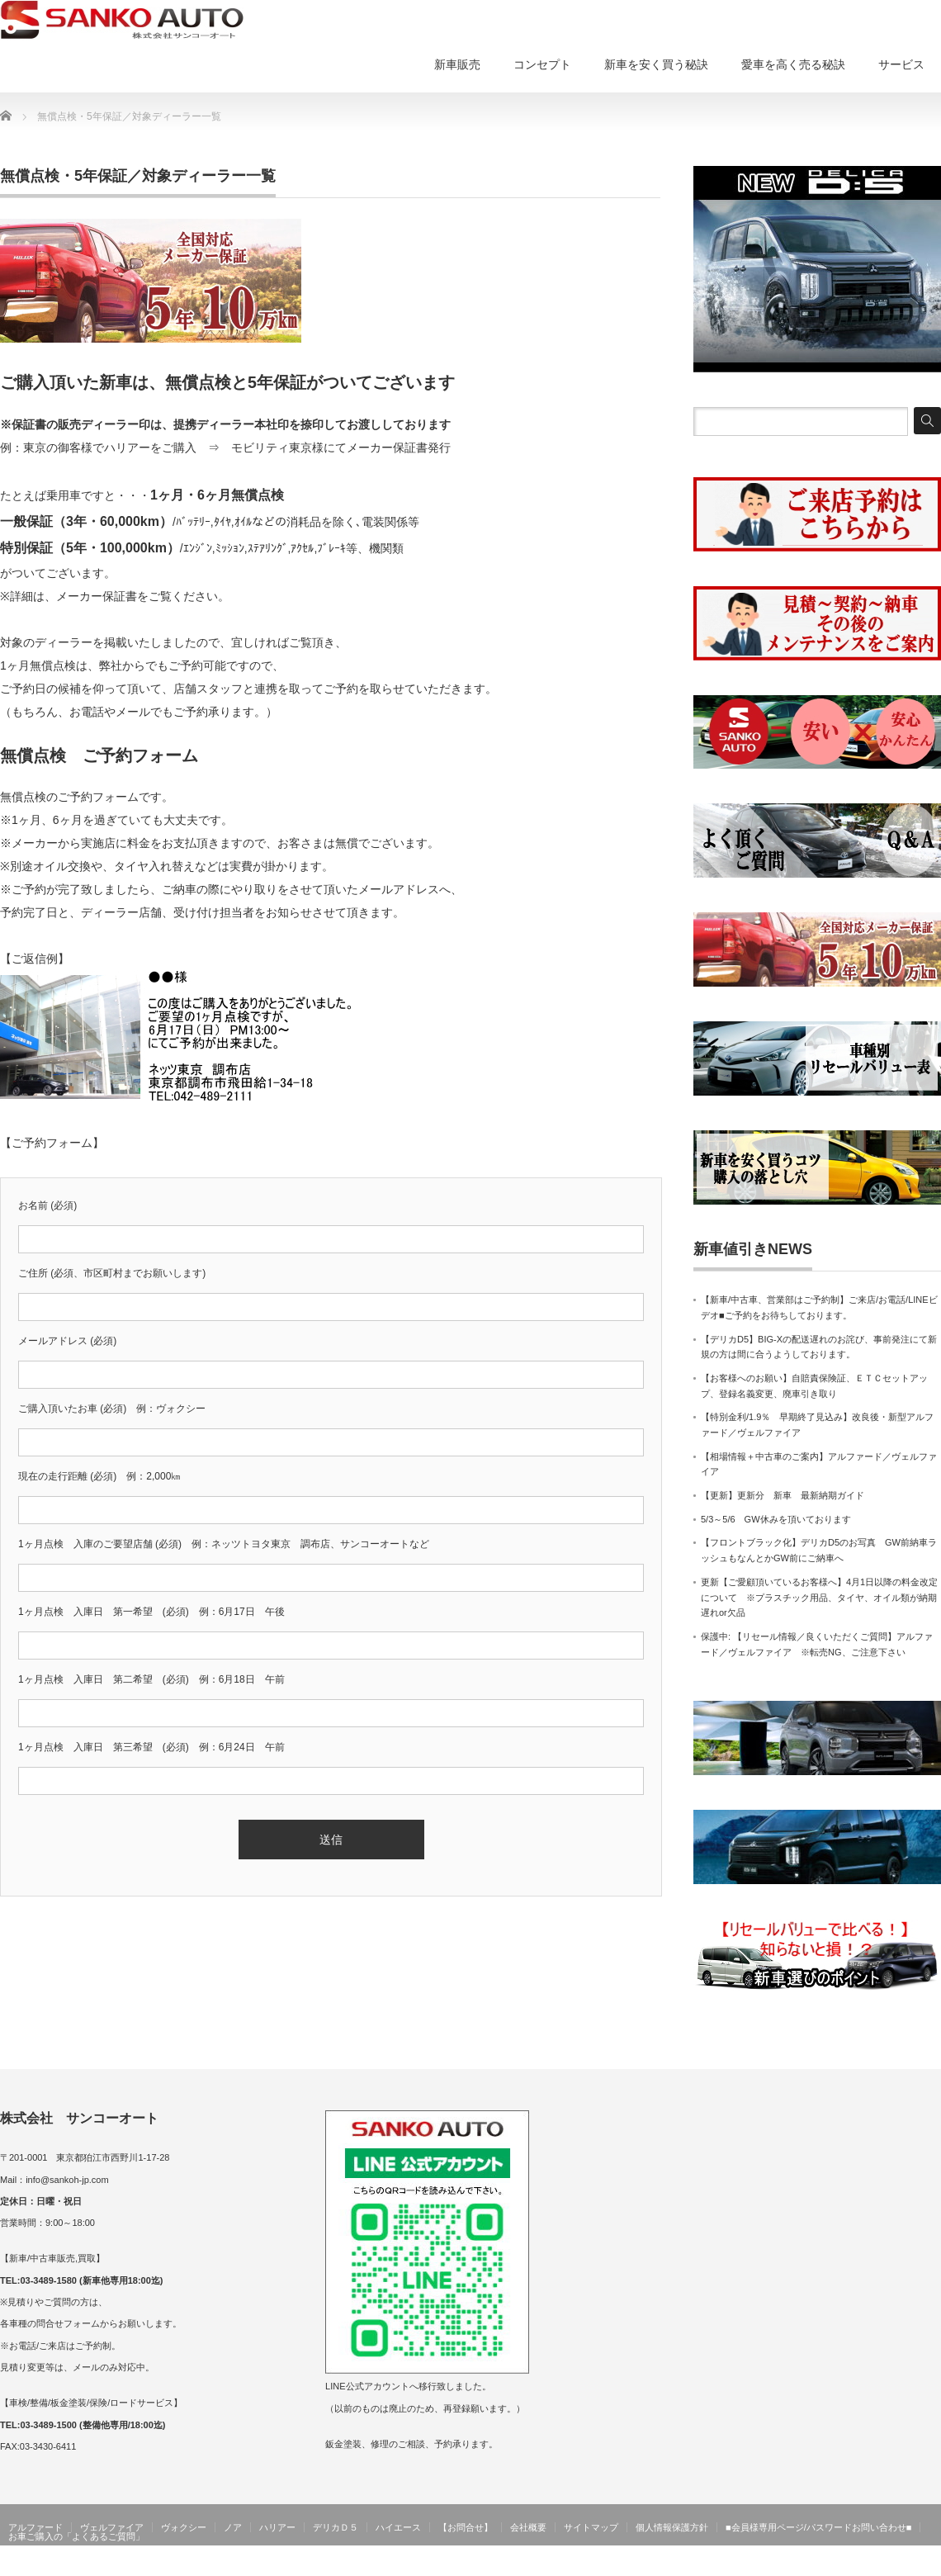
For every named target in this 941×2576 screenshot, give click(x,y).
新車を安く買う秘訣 (656, 64)
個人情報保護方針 (672, 2527)
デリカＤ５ (335, 2527)
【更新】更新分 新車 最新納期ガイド (782, 1495)
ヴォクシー (183, 2527)
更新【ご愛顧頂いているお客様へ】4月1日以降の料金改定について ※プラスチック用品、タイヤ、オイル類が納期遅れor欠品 (819, 1597)
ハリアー (277, 2527)
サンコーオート (906, 2563)
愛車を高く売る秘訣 (793, 64)
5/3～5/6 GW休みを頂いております (776, 1519)
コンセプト (542, 64)
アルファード (35, 2527)
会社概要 (528, 2527)
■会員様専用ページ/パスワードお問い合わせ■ (818, 2527)
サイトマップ (591, 2527)
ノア (233, 2527)
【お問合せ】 (465, 2527)
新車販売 (457, 64)
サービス (901, 64)
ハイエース (398, 2527)
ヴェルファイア (112, 2527)
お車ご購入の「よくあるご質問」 (76, 2536)
